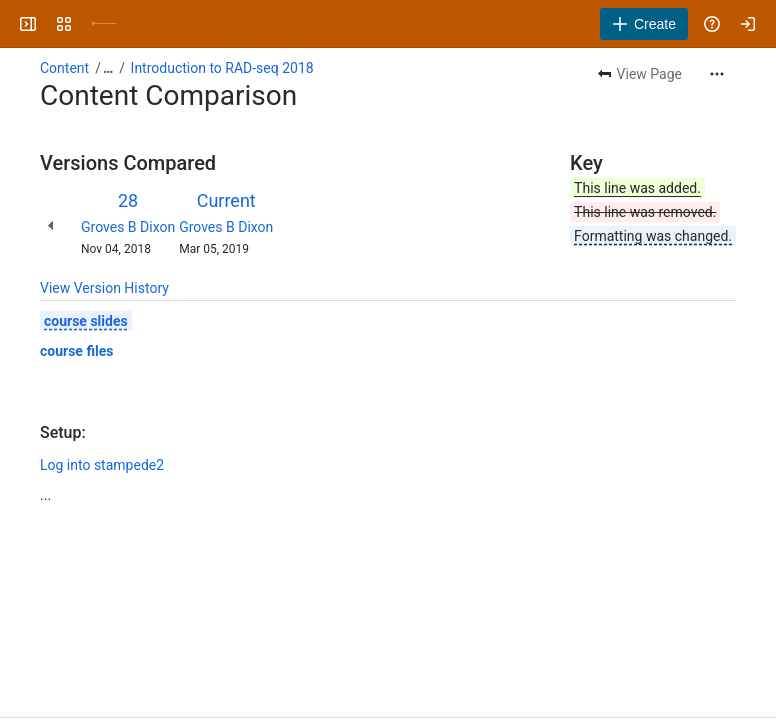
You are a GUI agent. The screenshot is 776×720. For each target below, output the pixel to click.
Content (64, 68)
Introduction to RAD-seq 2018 (222, 68)
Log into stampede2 (102, 465)
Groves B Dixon (128, 227)
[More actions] (717, 74)
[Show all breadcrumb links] (108, 68)
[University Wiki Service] (104, 24)
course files (76, 351)
